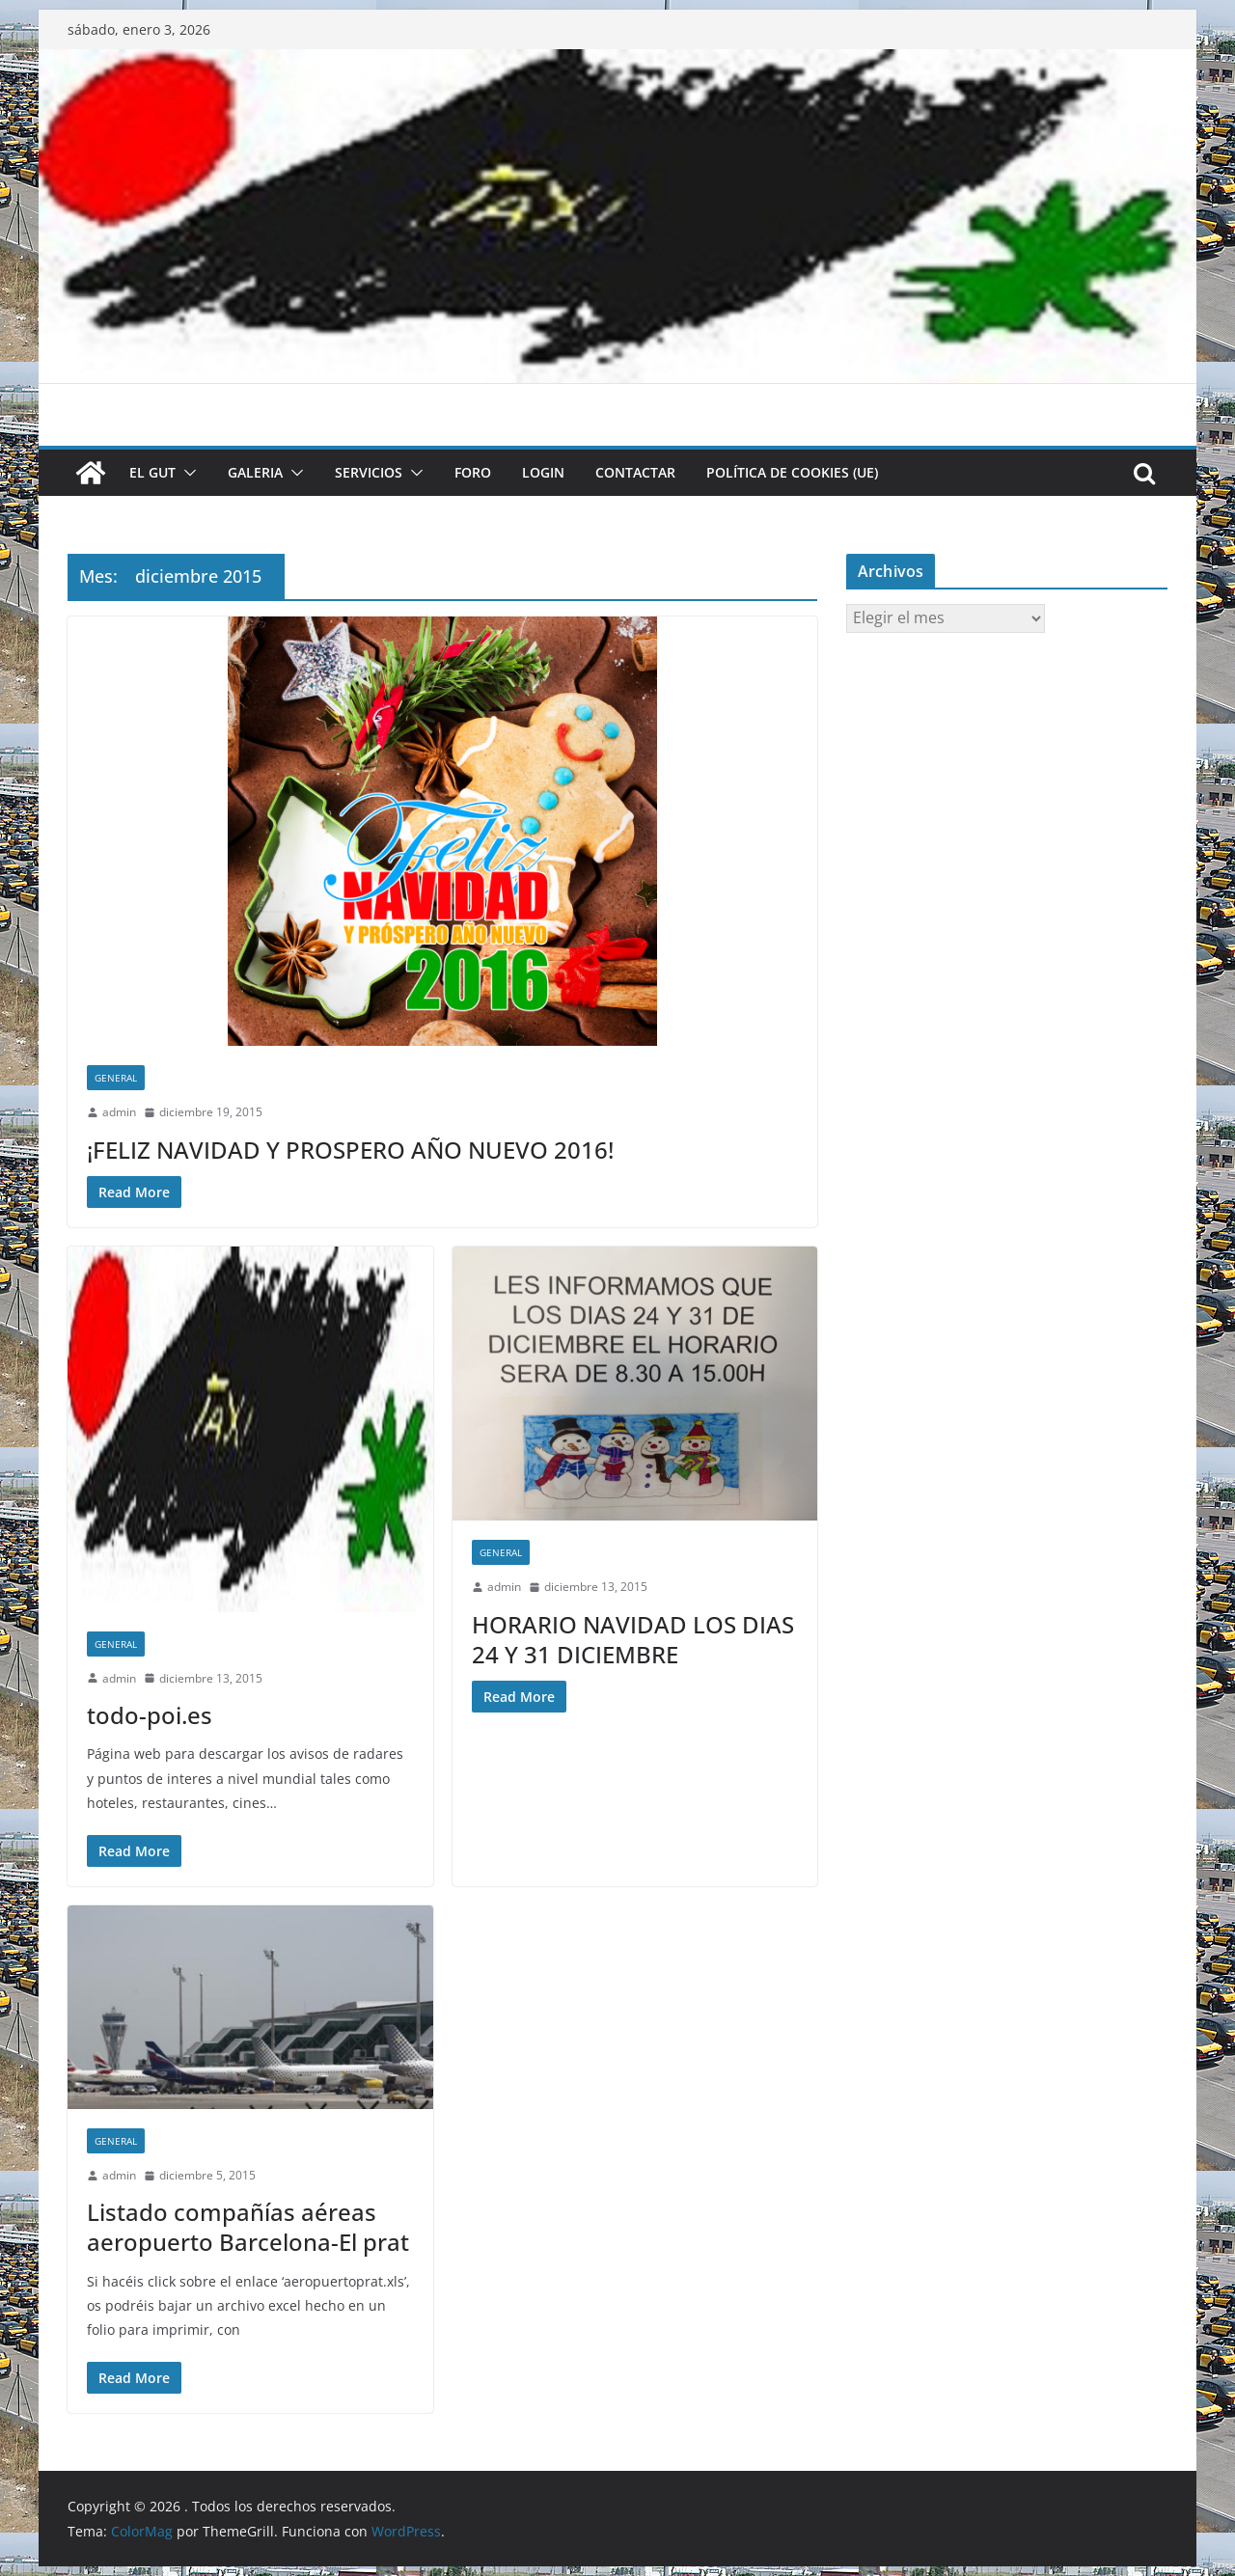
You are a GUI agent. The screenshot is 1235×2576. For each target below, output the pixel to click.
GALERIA (255, 472)
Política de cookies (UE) (792, 472)
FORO (472, 472)
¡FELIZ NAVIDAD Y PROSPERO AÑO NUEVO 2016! (350, 1149)
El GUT (152, 472)
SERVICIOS (368, 472)
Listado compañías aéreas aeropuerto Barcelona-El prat (248, 2227)
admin (119, 1112)
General (116, 1077)
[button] (186, 472)
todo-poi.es (149, 1715)
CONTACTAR (635, 472)
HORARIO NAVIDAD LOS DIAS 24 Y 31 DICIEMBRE (633, 1639)
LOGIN (543, 472)
